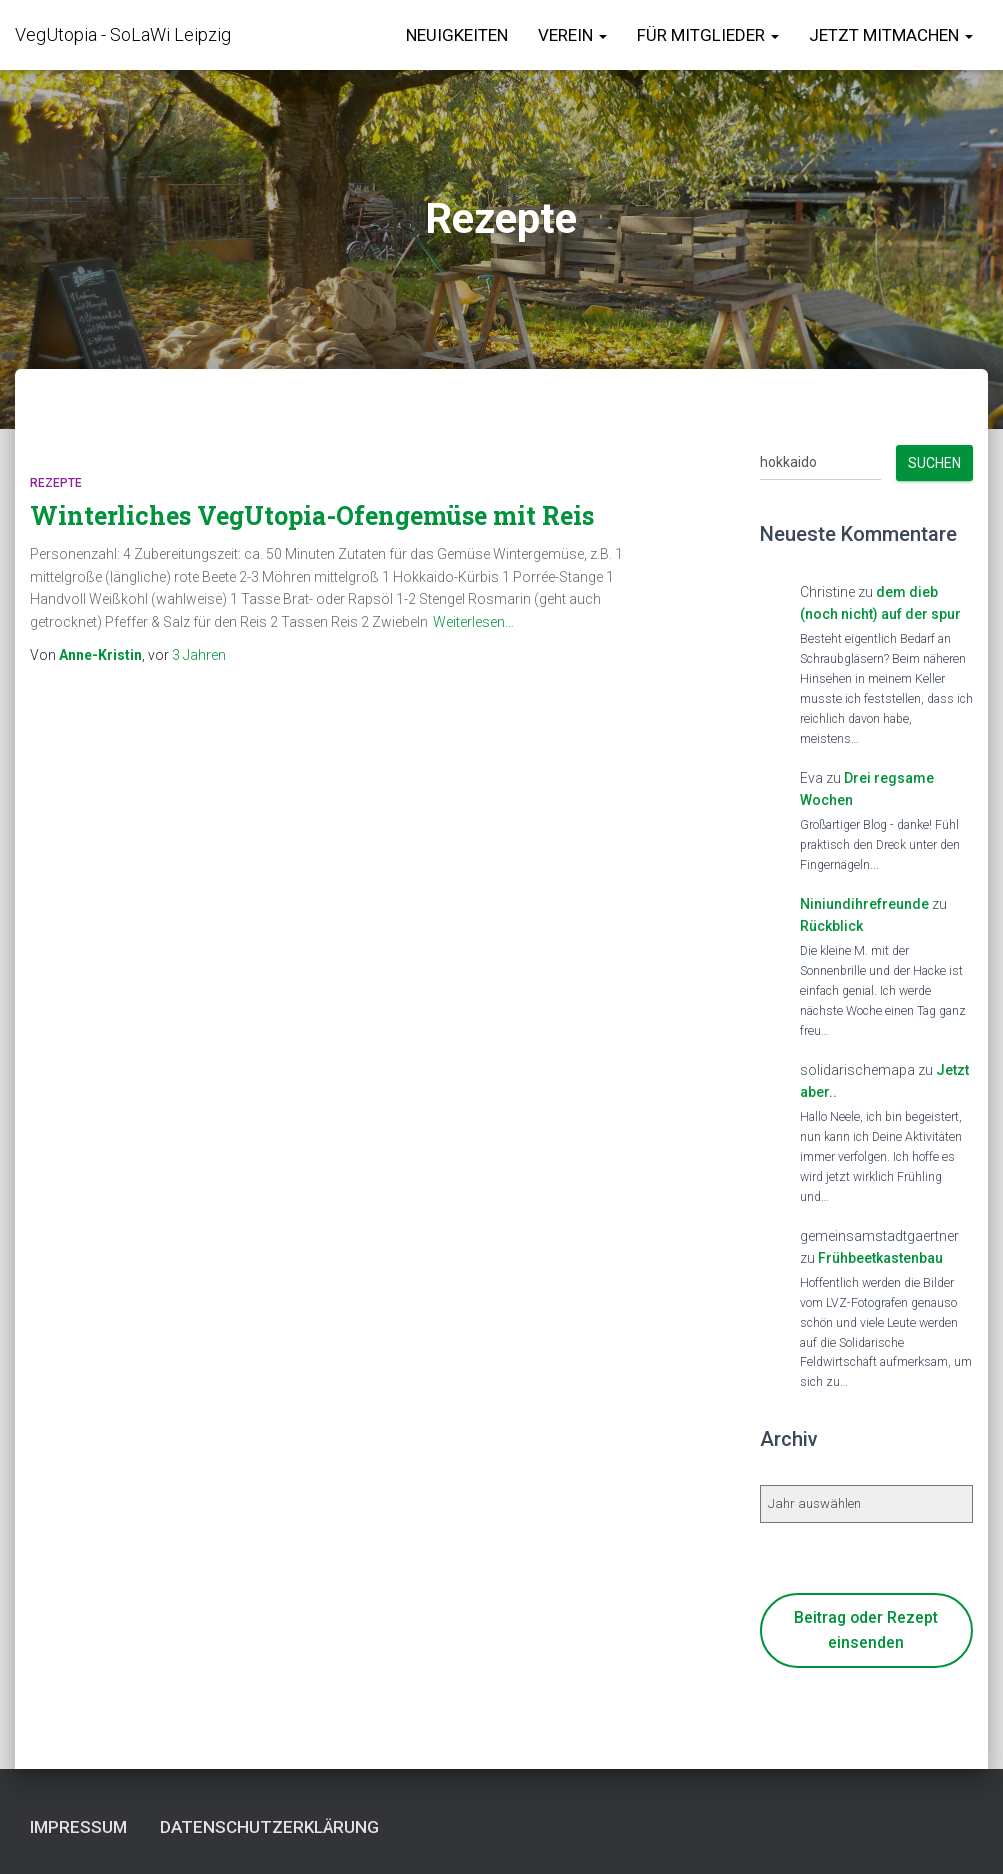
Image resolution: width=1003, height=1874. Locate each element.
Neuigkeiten (457, 35)
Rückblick (831, 926)
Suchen (934, 463)
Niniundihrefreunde (864, 904)
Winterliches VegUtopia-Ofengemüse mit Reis (312, 515)
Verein (572, 35)
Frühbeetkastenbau (880, 1258)
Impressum (78, 1827)
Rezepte (56, 483)
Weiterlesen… (473, 622)
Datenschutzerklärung (269, 1827)
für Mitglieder (708, 35)
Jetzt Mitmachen (891, 35)
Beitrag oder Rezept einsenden (866, 1630)
